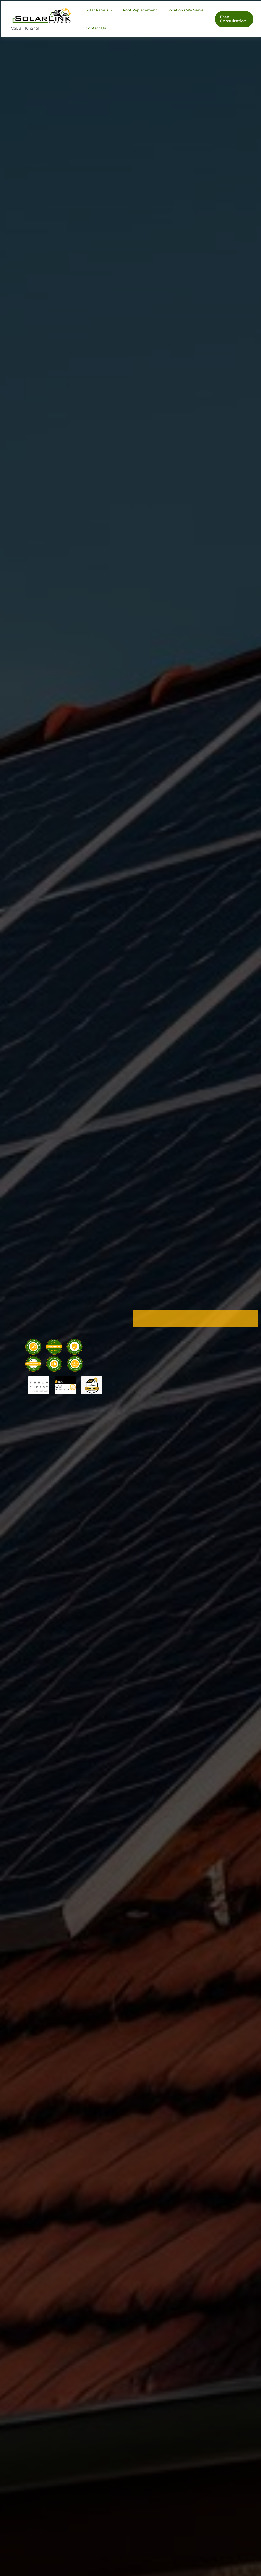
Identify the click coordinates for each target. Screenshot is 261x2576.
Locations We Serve (173, 12)
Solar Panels (96, 13)
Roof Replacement (132, 12)
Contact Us (93, 35)
